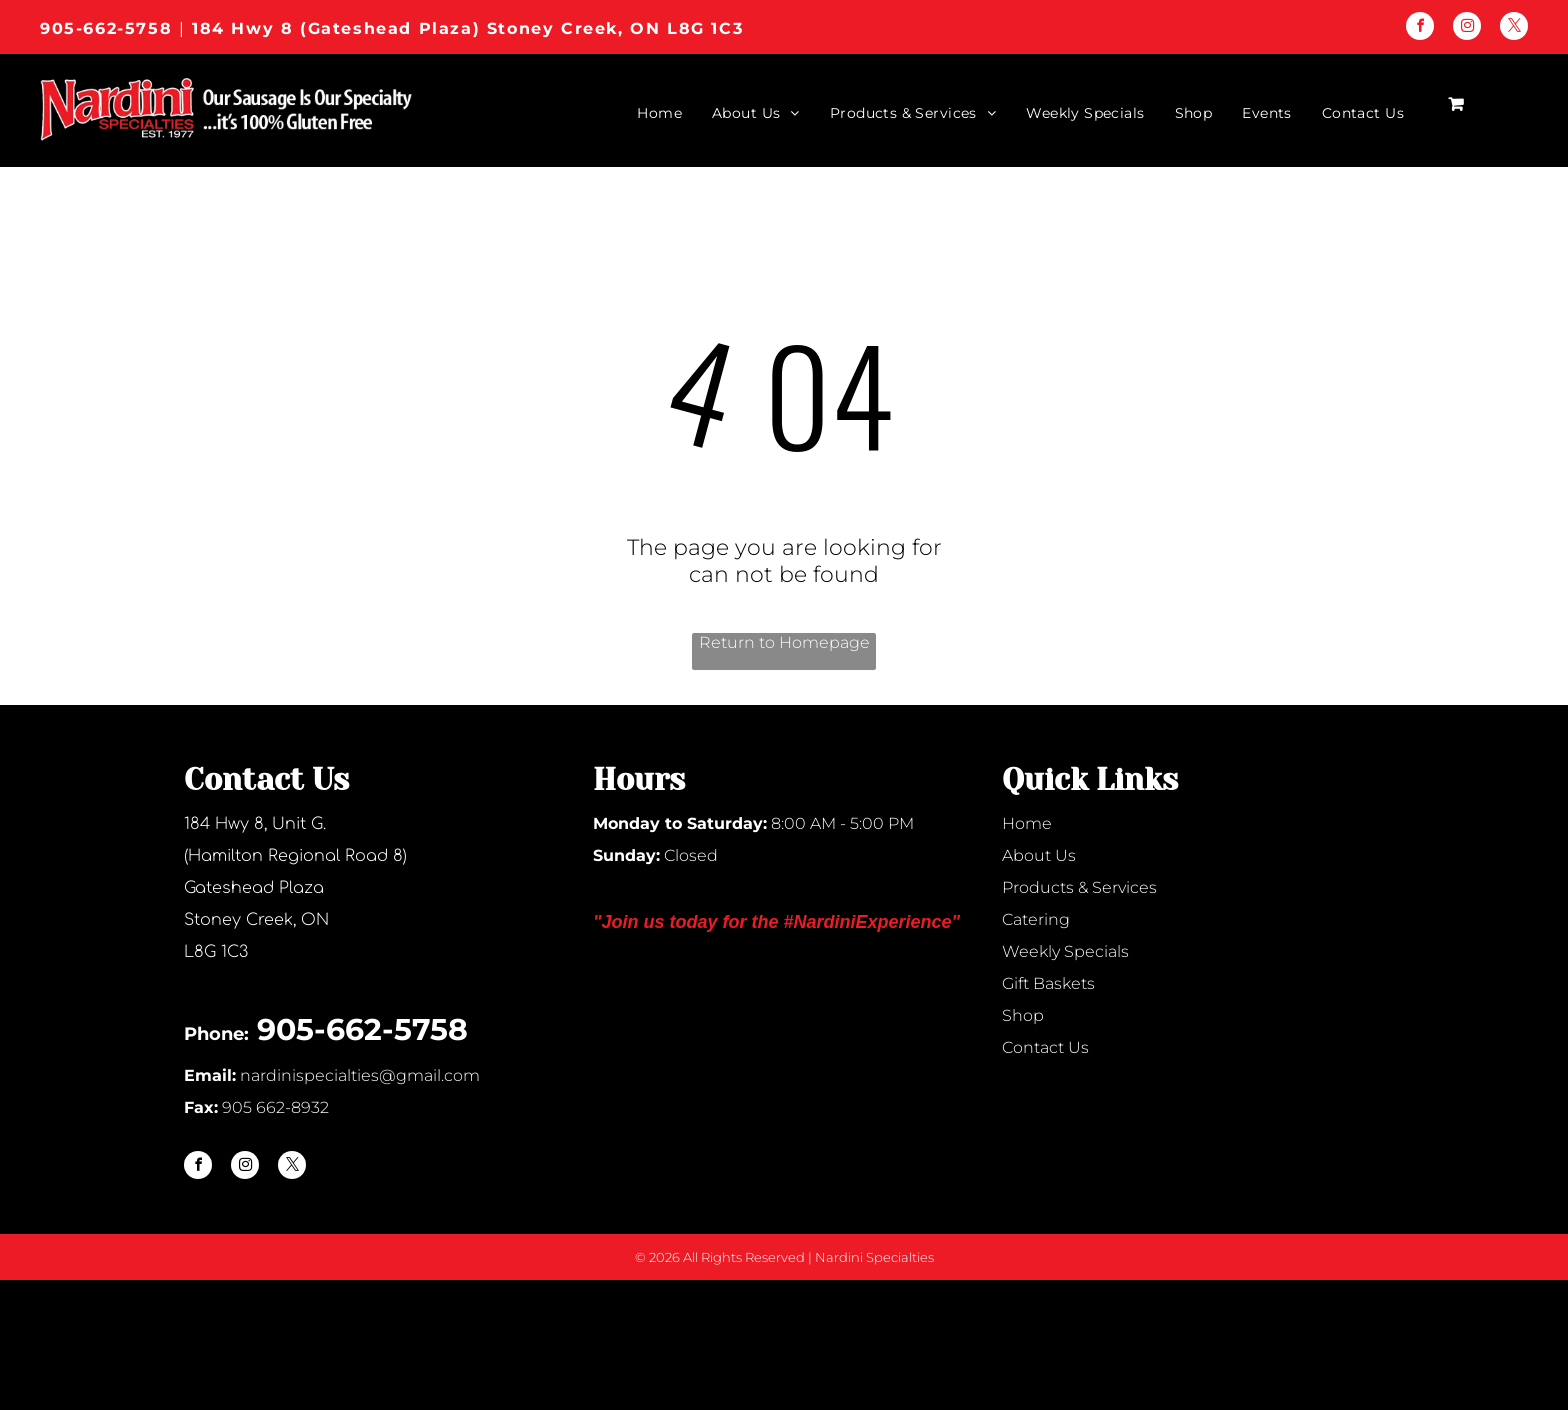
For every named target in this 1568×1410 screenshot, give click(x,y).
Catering (1036, 919)
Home (1027, 823)
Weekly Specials (1065, 951)
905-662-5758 (106, 28)
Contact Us (1045, 1047)
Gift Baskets (1048, 983)
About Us (1039, 855)
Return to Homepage (784, 642)
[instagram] (1467, 28)
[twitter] (1514, 28)
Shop (1023, 1015)
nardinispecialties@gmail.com (360, 1075)
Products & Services (1079, 887)
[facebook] (1420, 28)
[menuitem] (644, 113)
